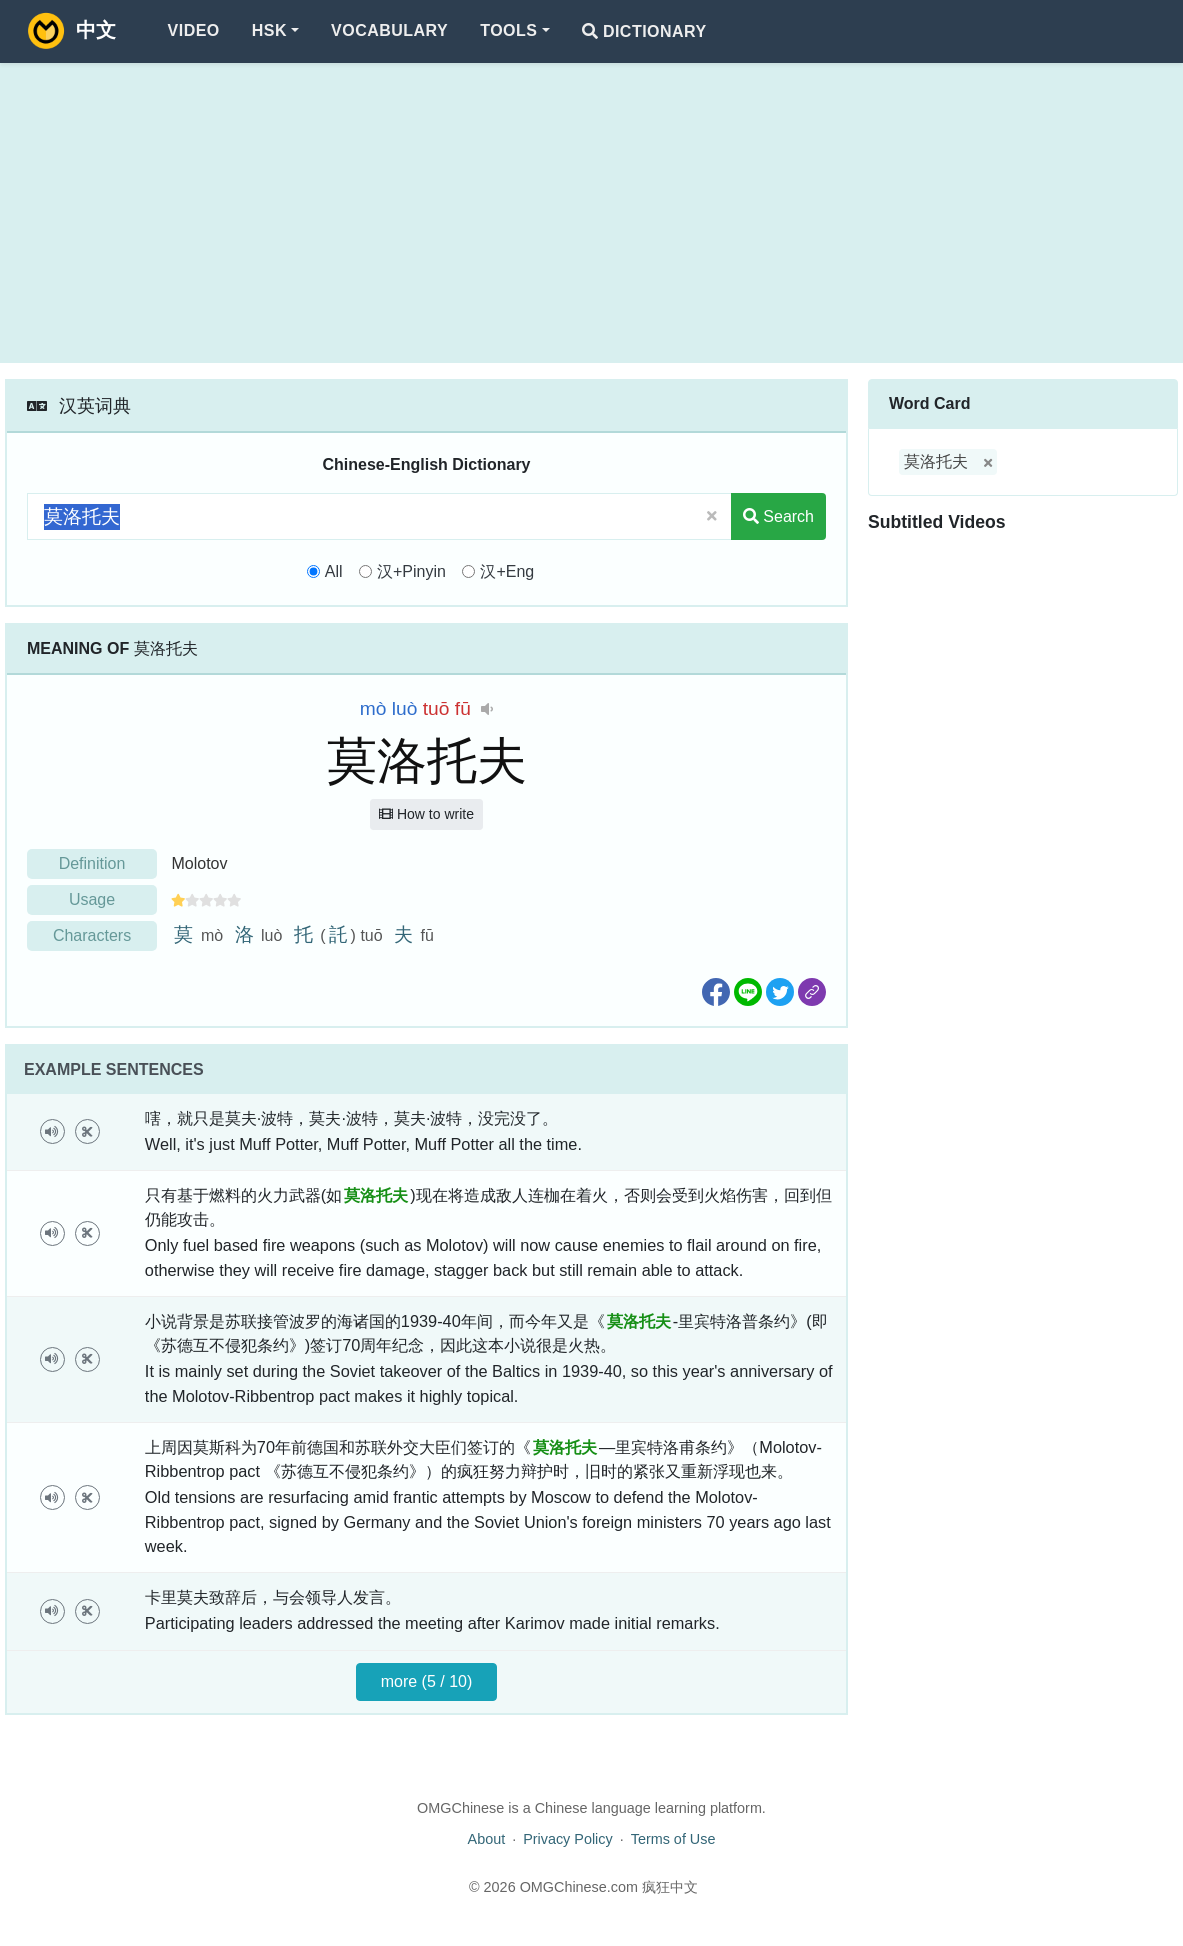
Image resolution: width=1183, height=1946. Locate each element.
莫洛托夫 (936, 461)
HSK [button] (269, 30)
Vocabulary (389, 30)
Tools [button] (508, 30)
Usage (92, 899)
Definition (92, 863)
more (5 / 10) (427, 1681)
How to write (426, 814)
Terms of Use (673, 1839)
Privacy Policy (568, 1839)
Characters (92, 935)
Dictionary (644, 31)
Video (194, 30)
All (334, 571)
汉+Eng (507, 571)
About (487, 1839)
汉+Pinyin (411, 571)
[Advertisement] (591, 213)
